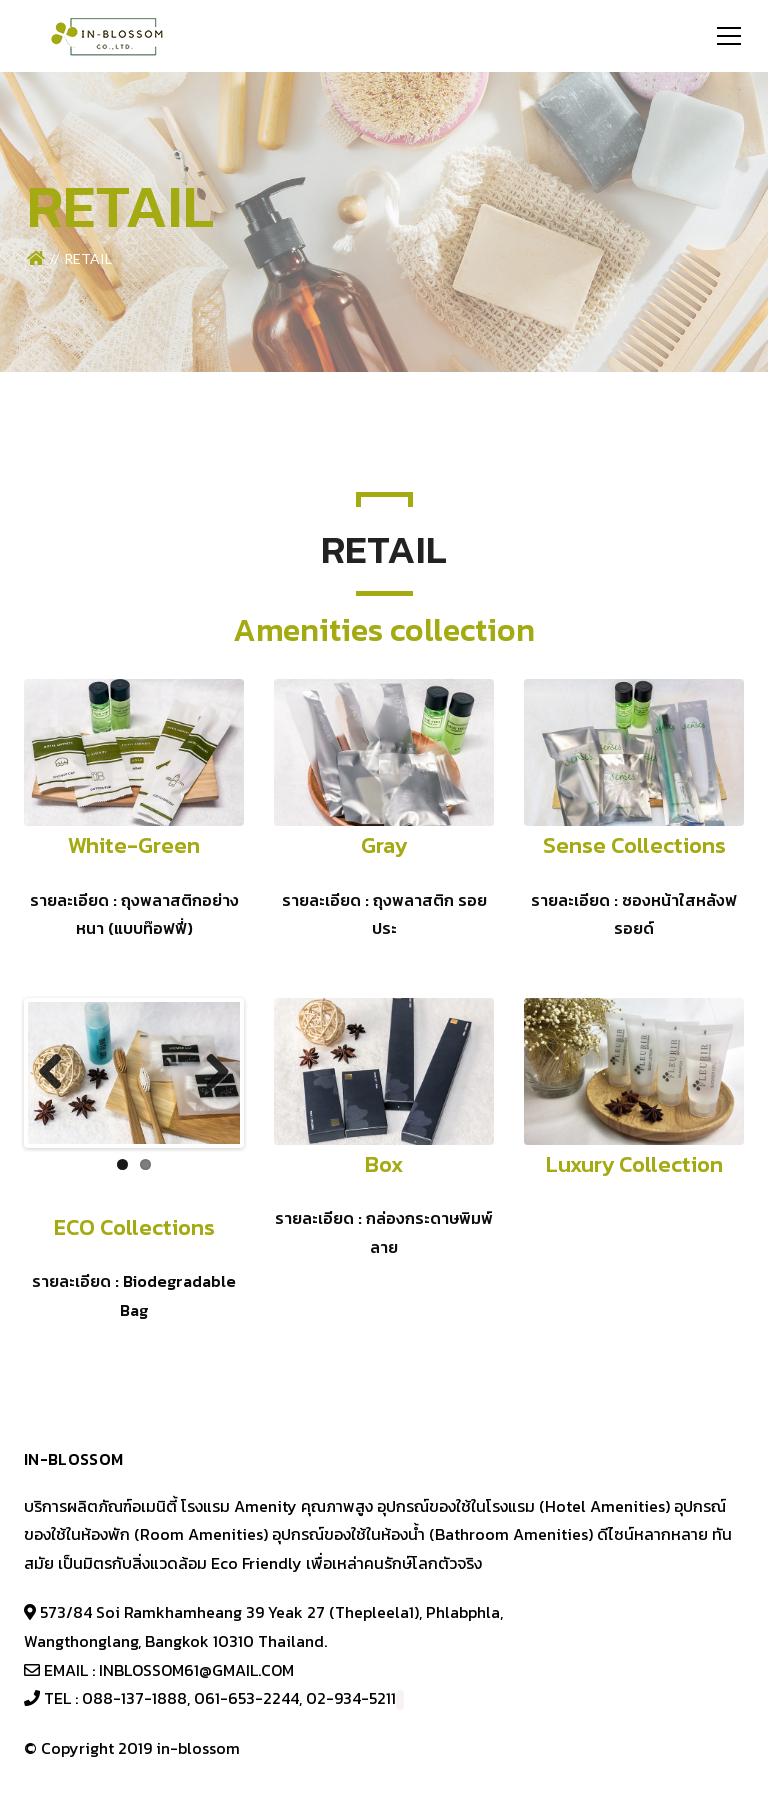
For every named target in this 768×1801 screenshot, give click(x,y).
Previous (58, 1073)
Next (210, 1073)
